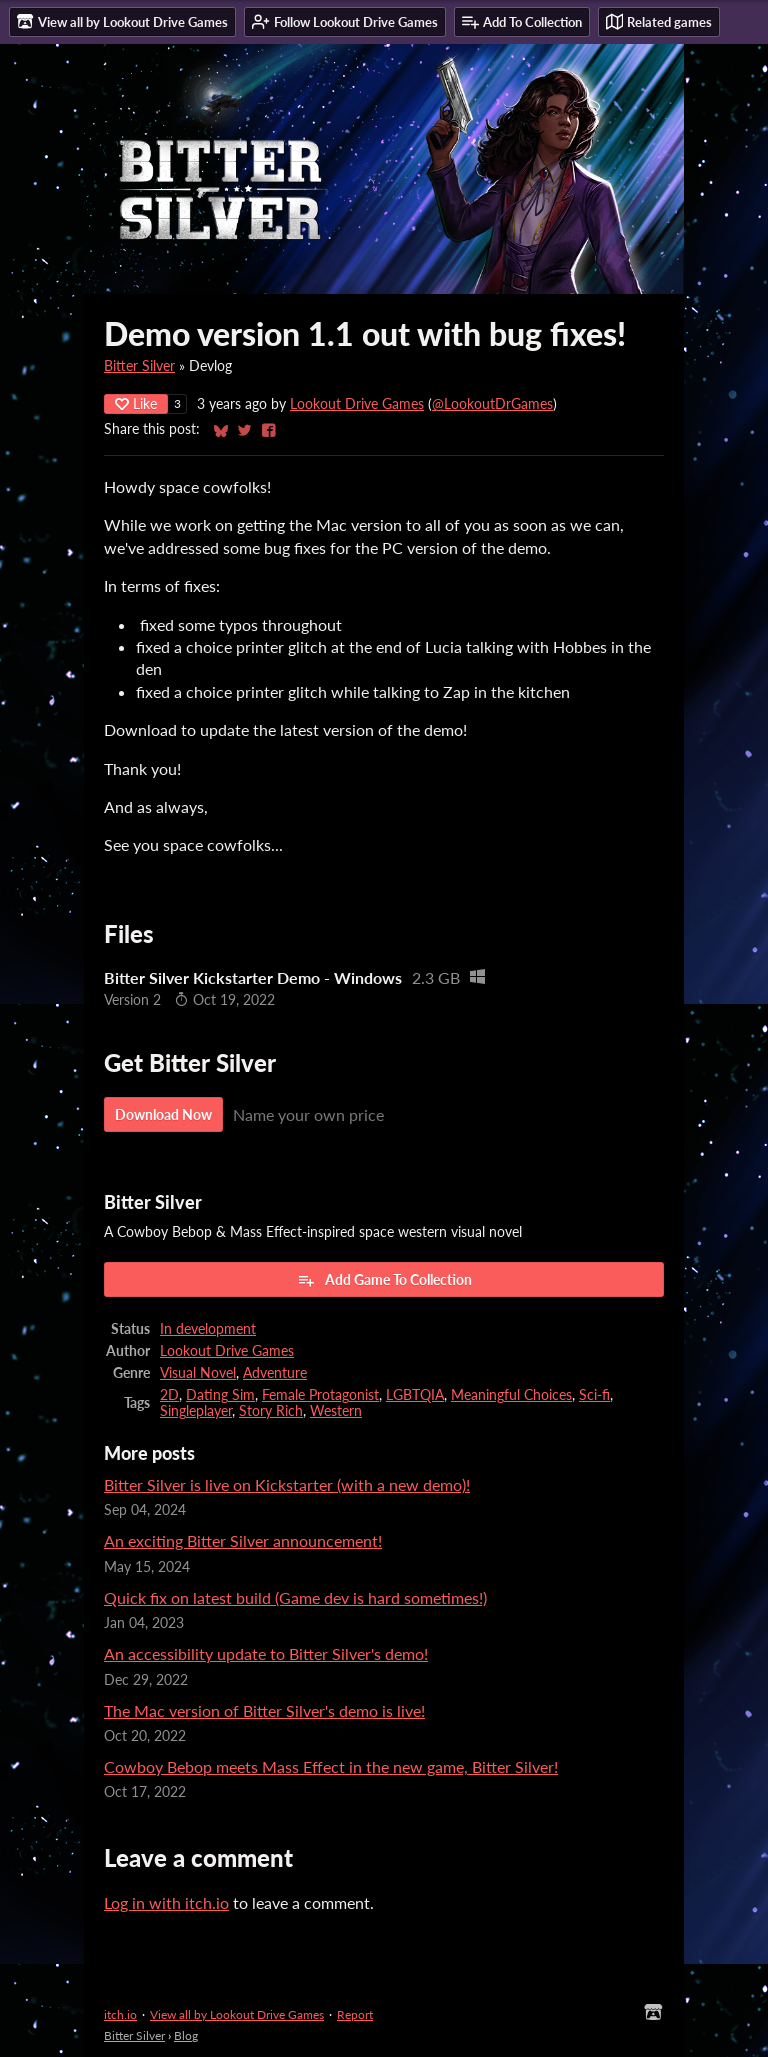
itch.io (120, 2014)
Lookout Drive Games (357, 404)
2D (169, 1395)
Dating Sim (220, 1395)
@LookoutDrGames (492, 404)
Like (136, 403)
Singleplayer (196, 1411)
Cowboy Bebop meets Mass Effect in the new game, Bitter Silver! (331, 1766)
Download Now (163, 1114)
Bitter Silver (139, 366)
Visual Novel (198, 1373)
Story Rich (271, 1411)
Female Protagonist (320, 1395)
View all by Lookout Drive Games (237, 2014)
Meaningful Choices (511, 1395)
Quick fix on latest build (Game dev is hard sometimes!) (295, 1597)
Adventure (275, 1373)
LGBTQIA (415, 1395)
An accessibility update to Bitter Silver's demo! (266, 1653)
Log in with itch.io (166, 1902)
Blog (186, 2035)
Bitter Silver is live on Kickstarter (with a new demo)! (287, 1484)
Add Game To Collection (384, 1280)
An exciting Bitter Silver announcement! (243, 1540)
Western (336, 1411)
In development (208, 1329)
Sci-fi (594, 1395)
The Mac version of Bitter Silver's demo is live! (264, 1710)
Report (355, 2014)
